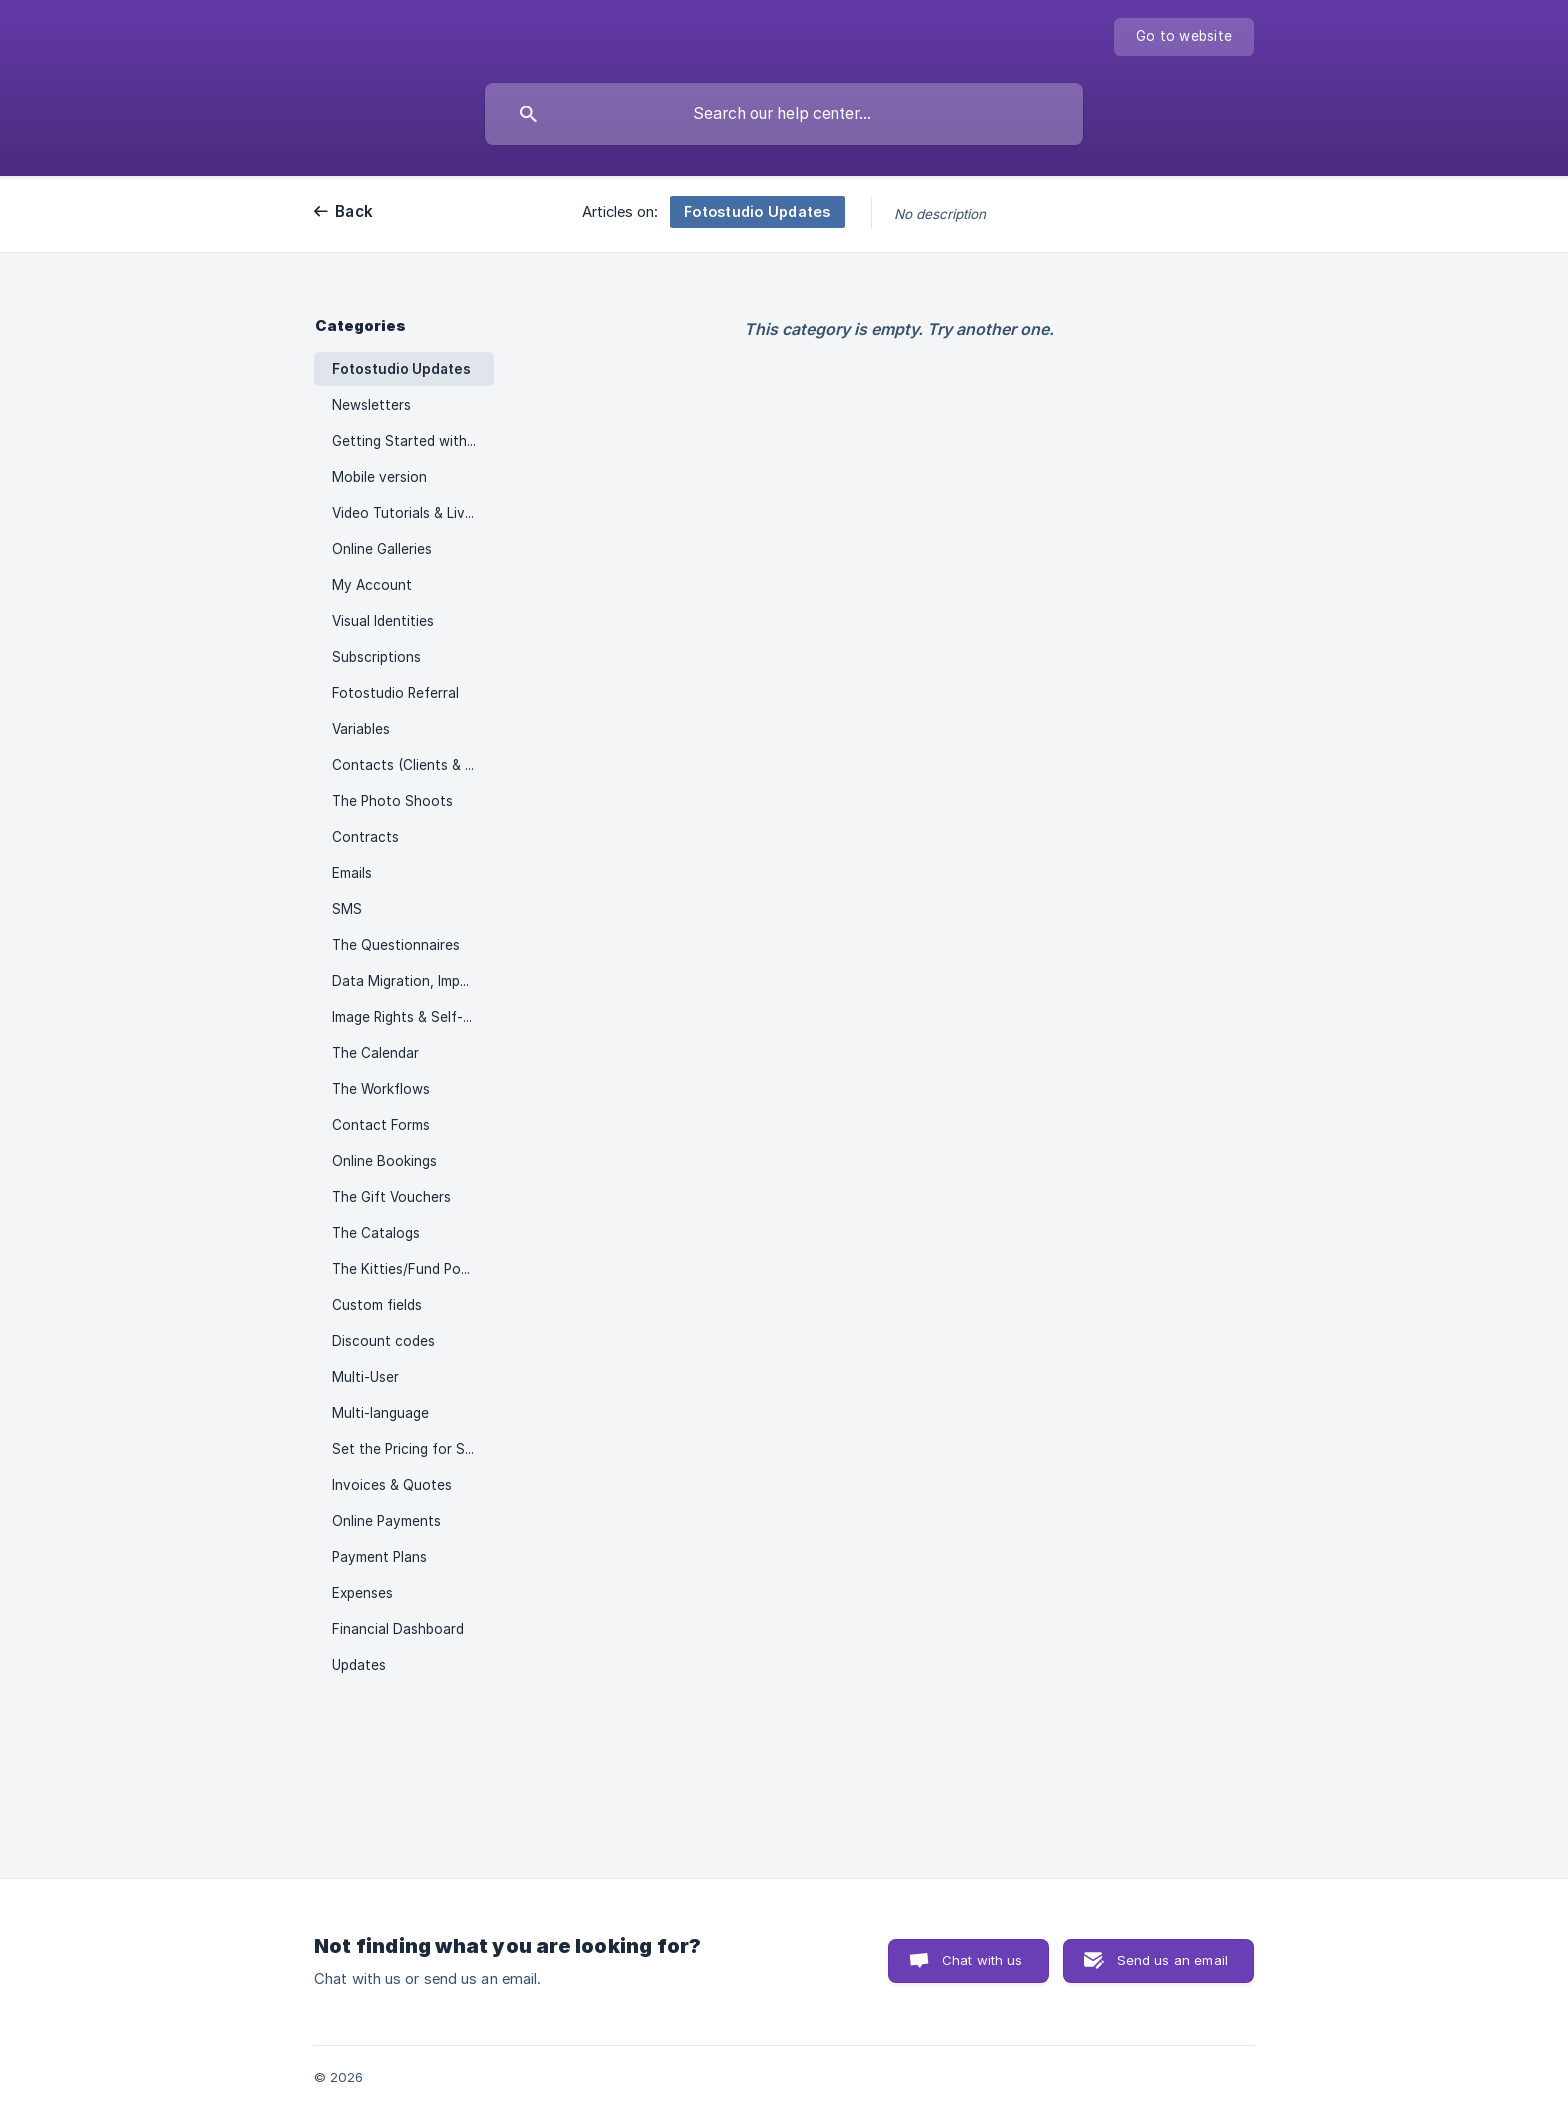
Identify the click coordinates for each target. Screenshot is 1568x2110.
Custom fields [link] (377, 1305)
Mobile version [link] (379, 477)
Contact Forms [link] (381, 1125)
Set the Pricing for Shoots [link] (413, 1449)
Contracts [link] (365, 837)
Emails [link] (352, 873)
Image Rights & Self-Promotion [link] (413, 1017)
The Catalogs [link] (376, 1233)
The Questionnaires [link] (396, 945)
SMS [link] (347, 909)
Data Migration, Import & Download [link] (413, 981)
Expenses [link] (362, 1593)
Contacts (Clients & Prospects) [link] (413, 765)
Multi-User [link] (365, 1377)
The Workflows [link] (381, 1089)
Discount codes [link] (383, 1341)
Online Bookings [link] (384, 1161)
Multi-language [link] (380, 1413)
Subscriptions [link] (376, 657)
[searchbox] (784, 114)
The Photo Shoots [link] (392, 801)
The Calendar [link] (375, 1053)
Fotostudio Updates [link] (401, 369)
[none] (1184, 37)
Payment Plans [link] (379, 1557)
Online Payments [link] (386, 1521)
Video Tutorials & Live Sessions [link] (413, 513)
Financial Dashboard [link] (398, 1629)
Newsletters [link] (371, 405)
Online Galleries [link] (382, 549)
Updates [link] (359, 1665)
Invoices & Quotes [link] (392, 1485)
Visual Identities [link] (383, 621)
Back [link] (354, 211)
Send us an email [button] (1172, 1960)
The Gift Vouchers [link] (391, 1197)
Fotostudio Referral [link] (395, 693)
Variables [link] (361, 729)
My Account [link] (372, 585)
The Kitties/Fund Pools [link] (406, 1269)
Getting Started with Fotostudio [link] (413, 441)
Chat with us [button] (982, 1960)
